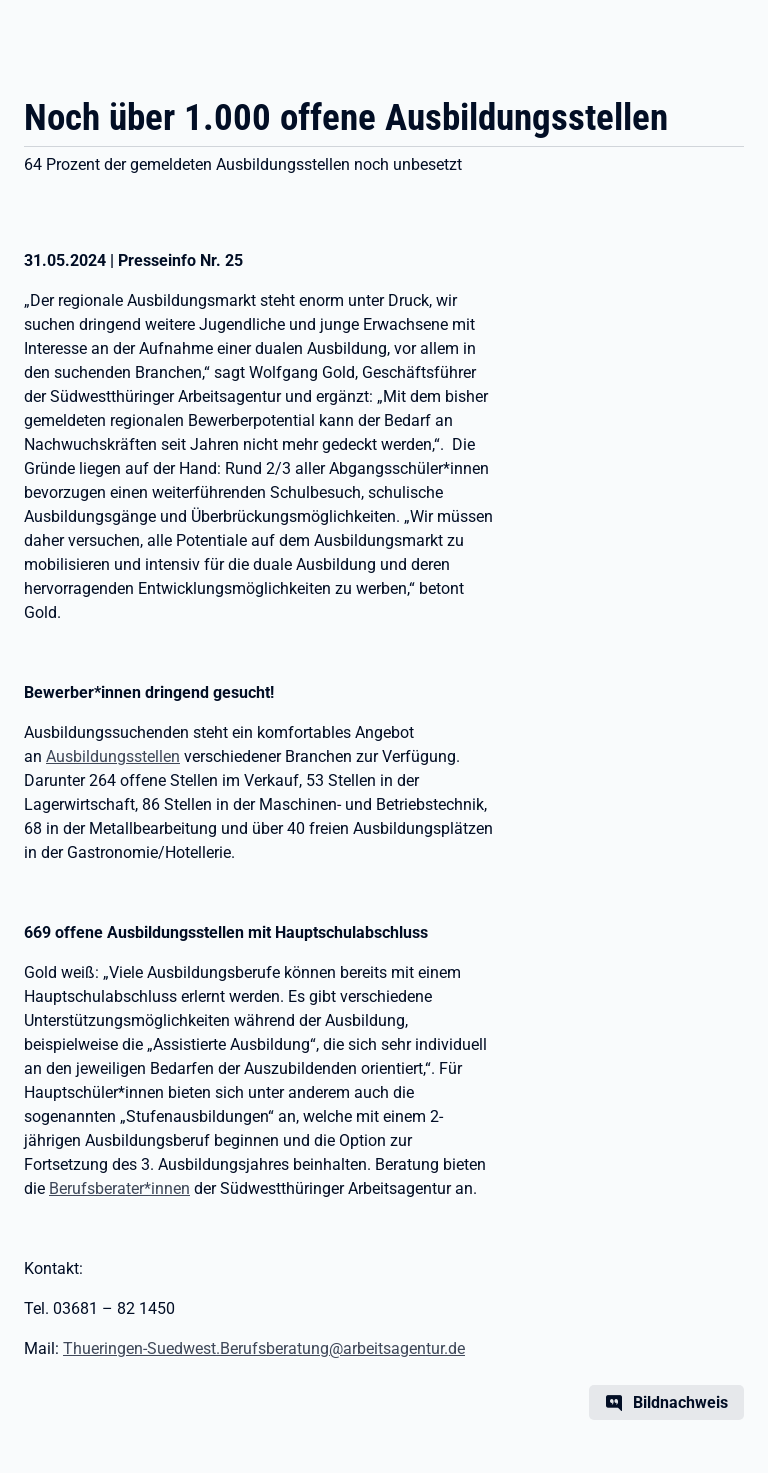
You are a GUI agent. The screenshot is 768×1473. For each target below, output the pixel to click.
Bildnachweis (680, 1402)
